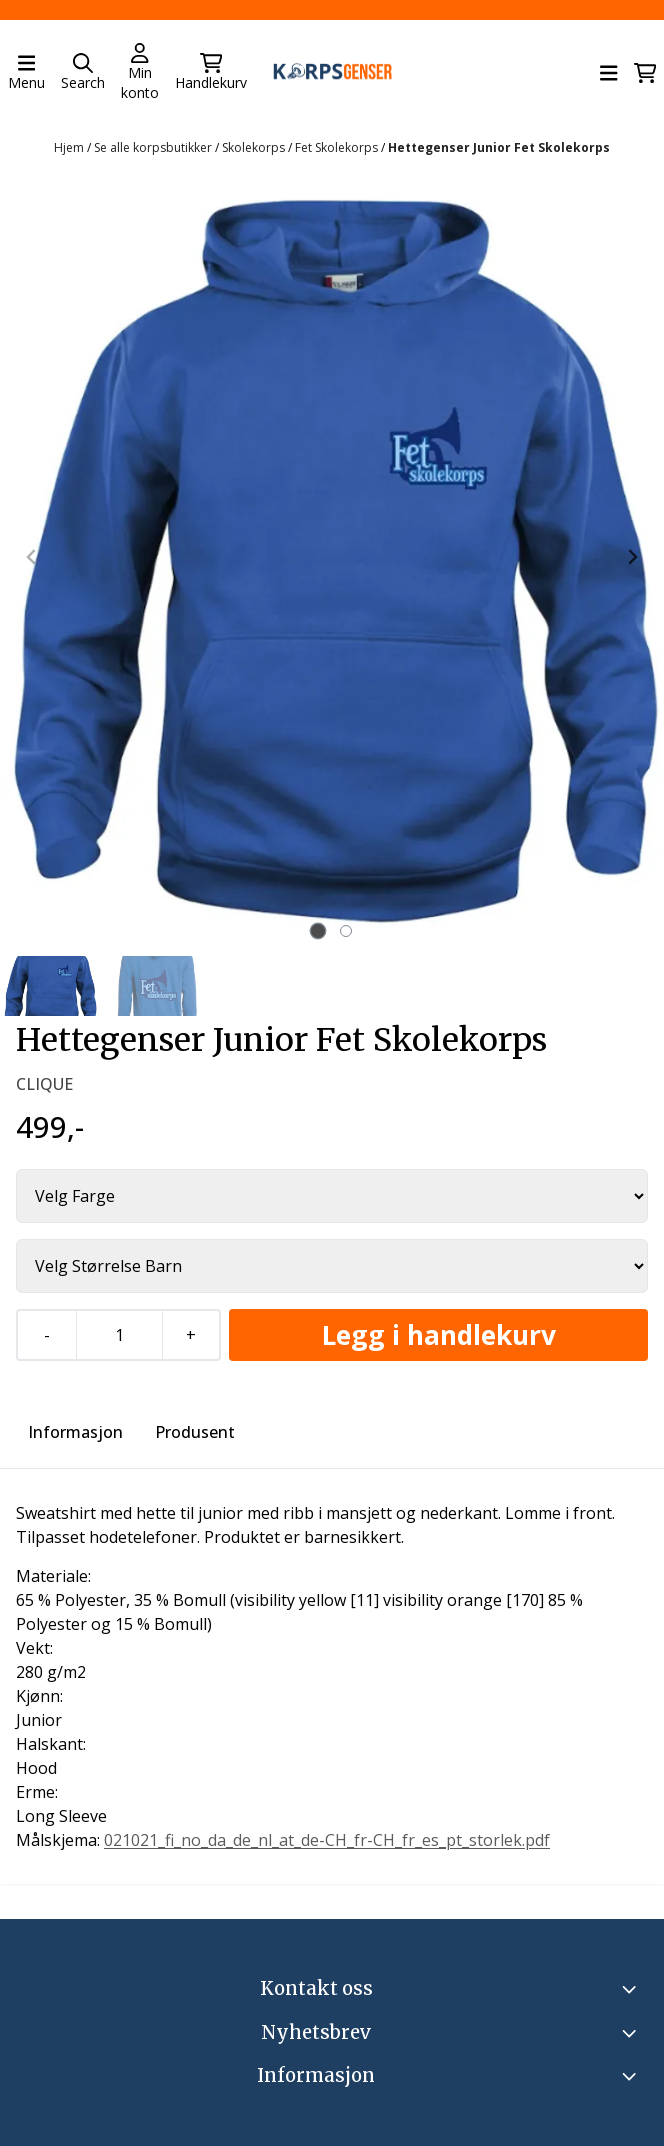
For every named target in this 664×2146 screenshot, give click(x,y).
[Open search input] (83, 73)
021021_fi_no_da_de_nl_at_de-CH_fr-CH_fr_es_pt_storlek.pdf (327, 1840)
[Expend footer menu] (632, 2076)
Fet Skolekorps (338, 147)
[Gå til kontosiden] (140, 73)
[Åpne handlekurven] (645, 73)
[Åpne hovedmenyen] (26, 73)
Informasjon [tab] (75, 1432)
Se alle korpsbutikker (154, 147)
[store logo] (332, 73)
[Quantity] (119, 1335)
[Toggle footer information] (632, 1989)
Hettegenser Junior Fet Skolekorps (499, 147)
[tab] (318, 931)
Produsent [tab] (195, 1432)
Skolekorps (255, 147)
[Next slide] (632, 557)
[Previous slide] (32, 557)
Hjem (70, 147)
